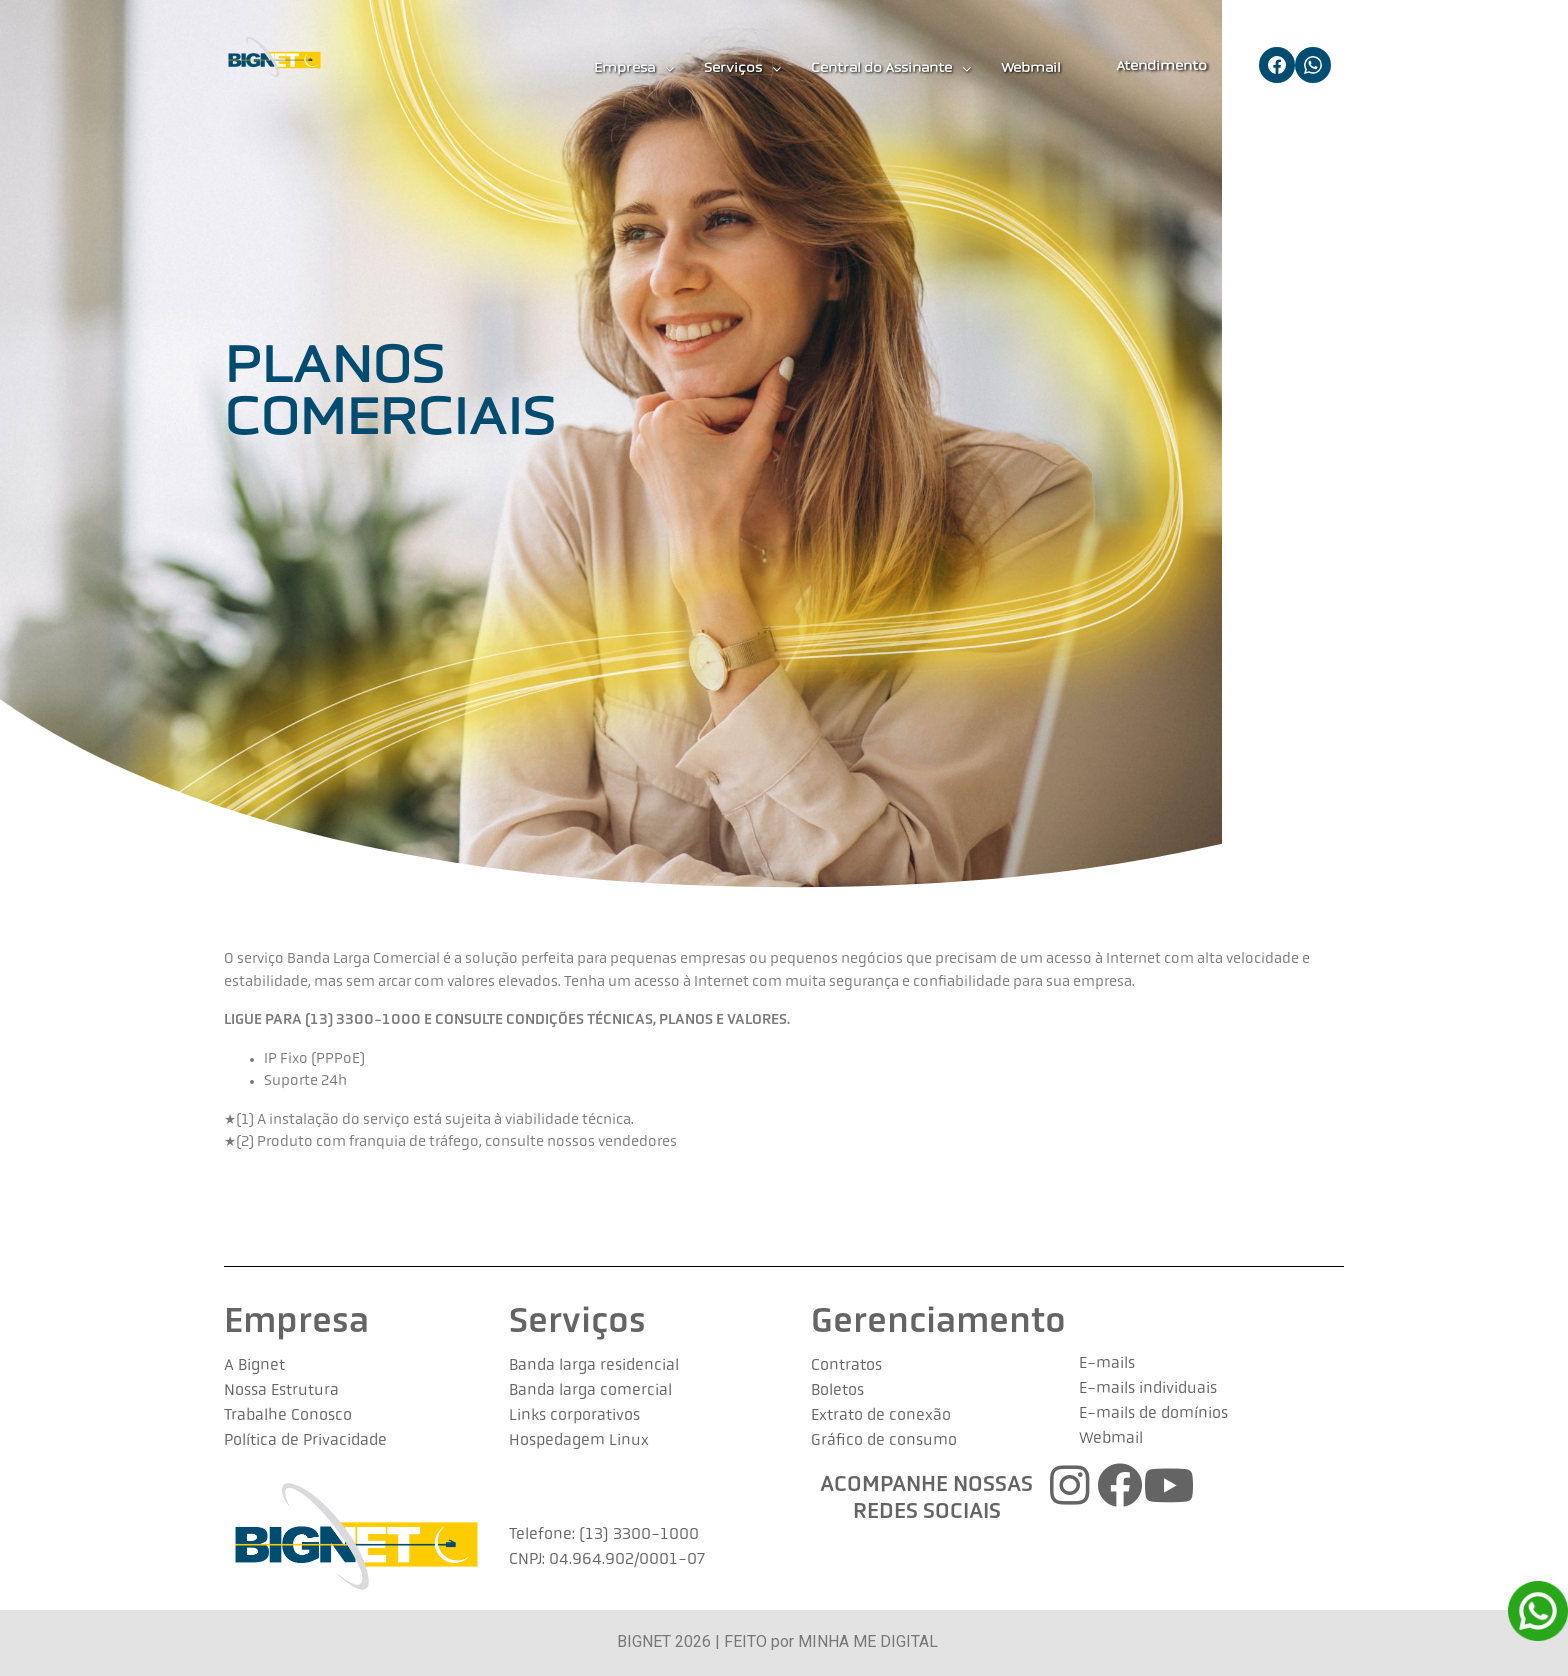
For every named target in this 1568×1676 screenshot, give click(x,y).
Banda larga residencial (594, 1366)
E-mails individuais (1148, 1389)
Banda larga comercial (590, 1391)
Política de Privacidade (305, 1441)
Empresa (634, 69)
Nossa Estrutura (281, 1391)
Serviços (742, 69)
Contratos (846, 1366)
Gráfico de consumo (884, 1441)
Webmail (1031, 68)
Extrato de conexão (881, 1416)
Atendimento (1161, 66)
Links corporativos (574, 1416)
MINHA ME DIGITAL (868, 1641)
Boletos (837, 1391)
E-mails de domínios (1153, 1414)
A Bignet (254, 1366)
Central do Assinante (891, 69)
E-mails (1107, 1364)
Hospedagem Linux (579, 1441)
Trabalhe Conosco (288, 1416)
